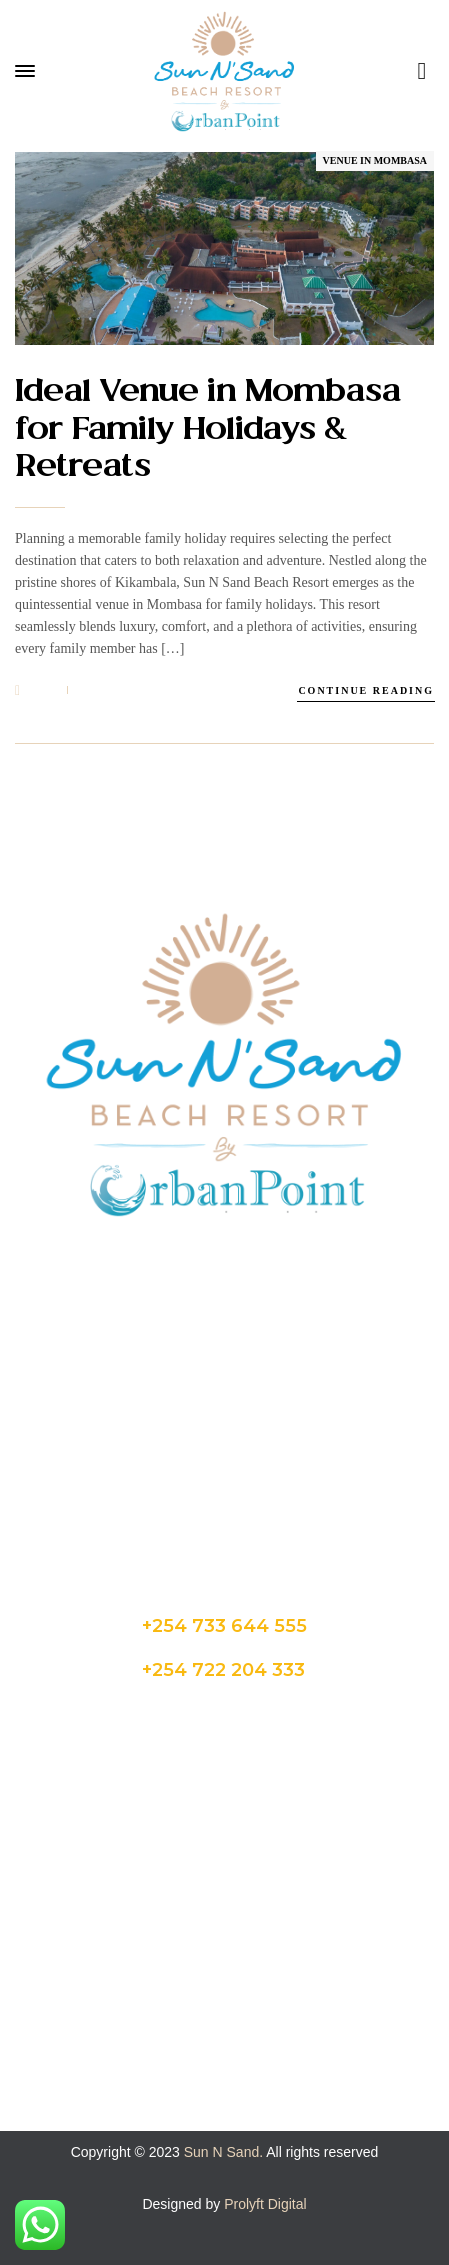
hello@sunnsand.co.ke (225, 1487)
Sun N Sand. (223, 2152)
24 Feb (36, 691)
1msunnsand (157, 690)
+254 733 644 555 (224, 1626)
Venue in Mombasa (375, 160)
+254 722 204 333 (223, 1670)
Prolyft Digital (265, 2204)
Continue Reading (366, 690)
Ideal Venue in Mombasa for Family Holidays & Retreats (207, 431)
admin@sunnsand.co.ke (224, 1451)
